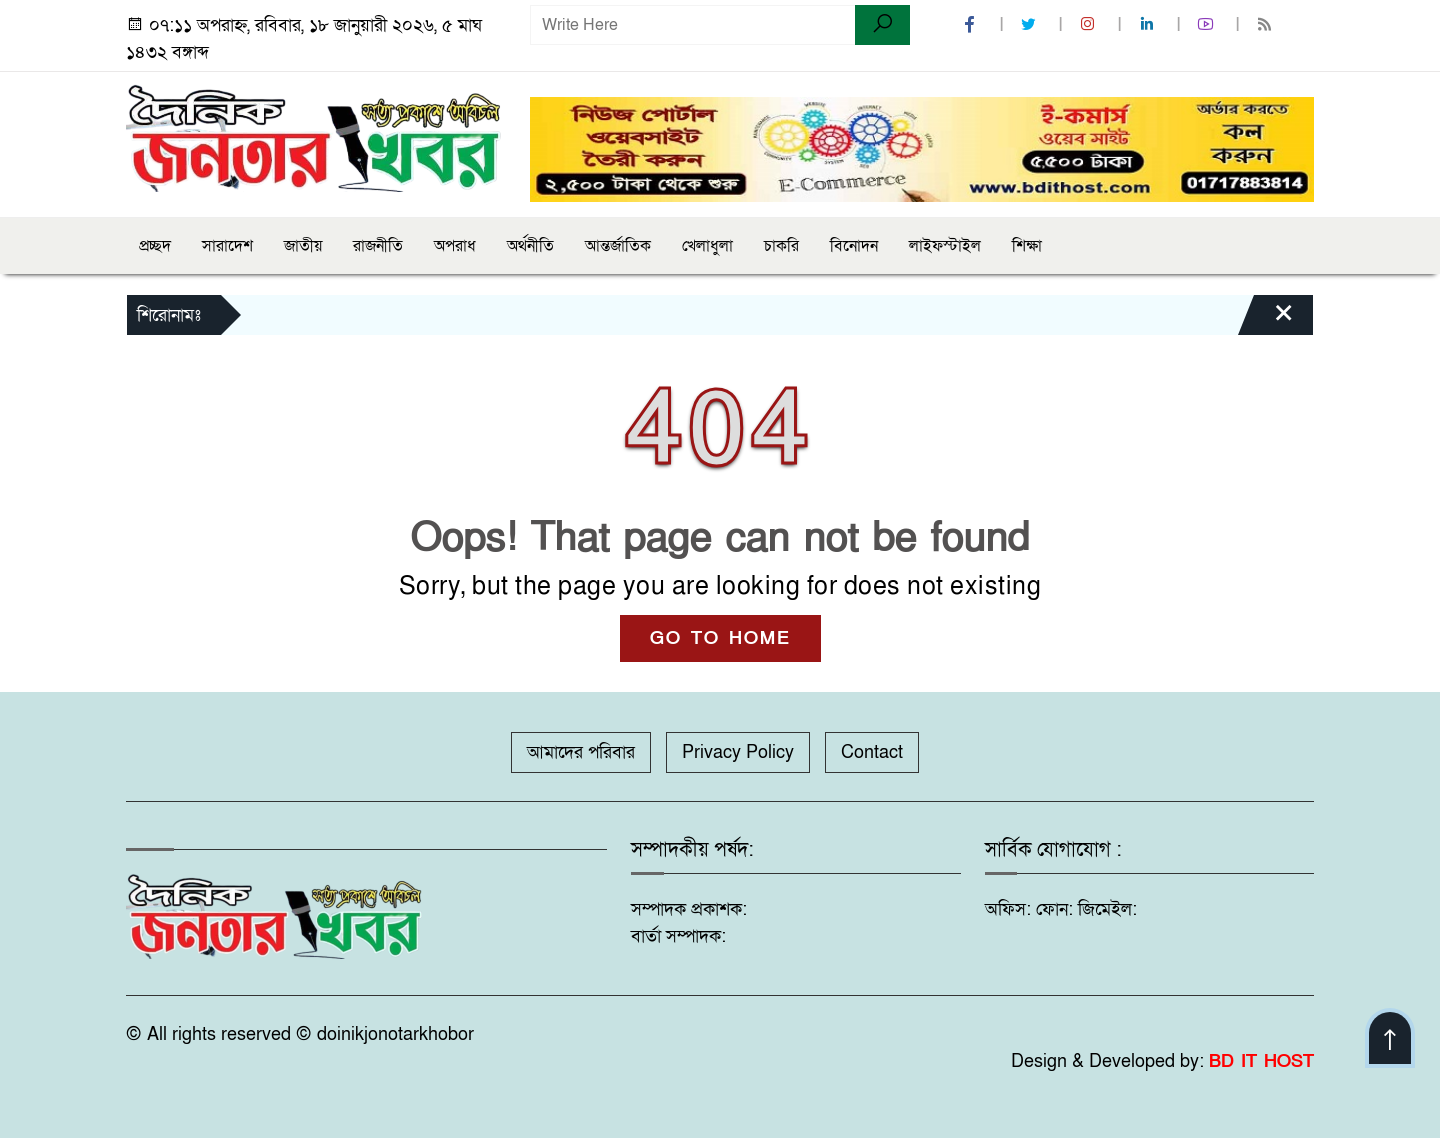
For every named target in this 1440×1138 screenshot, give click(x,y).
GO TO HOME (720, 638)
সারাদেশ (227, 246)
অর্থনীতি (530, 246)
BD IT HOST (1261, 1061)
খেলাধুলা (707, 246)
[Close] (1266, 320)
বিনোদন (854, 246)
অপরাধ (455, 246)
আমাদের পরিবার (581, 752)
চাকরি (781, 246)
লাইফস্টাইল (945, 246)
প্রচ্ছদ (155, 246)
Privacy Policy (738, 752)
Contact (872, 752)
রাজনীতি (378, 246)
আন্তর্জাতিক (618, 246)
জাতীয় (303, 246)
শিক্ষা (1027, 246)
